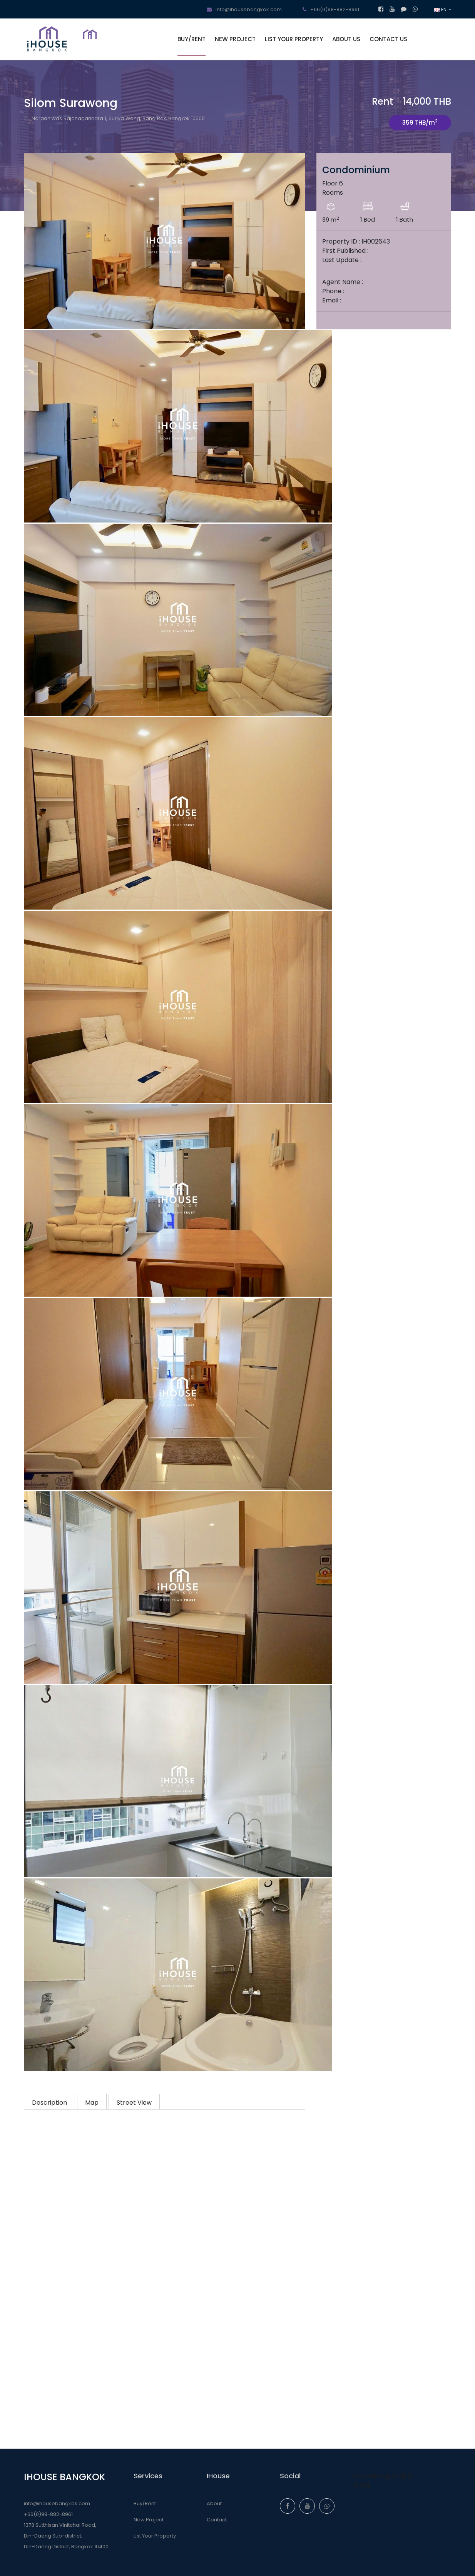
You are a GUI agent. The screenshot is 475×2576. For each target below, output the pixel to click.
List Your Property (155, 2535)
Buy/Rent (145, 2503)
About (214, 2503)
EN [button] (441, 9)
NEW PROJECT (235, 39)
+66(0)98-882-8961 (331, 9)
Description (49, 2102)
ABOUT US (346, 39)
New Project (149, 2519)
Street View (134, 2102)
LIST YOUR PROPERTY (294, 39)
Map (92, 2102)
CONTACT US (388, 39)
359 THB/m (420, 122)
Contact (217, 2519)
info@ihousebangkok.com (244, 9)
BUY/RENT (191, 39)
